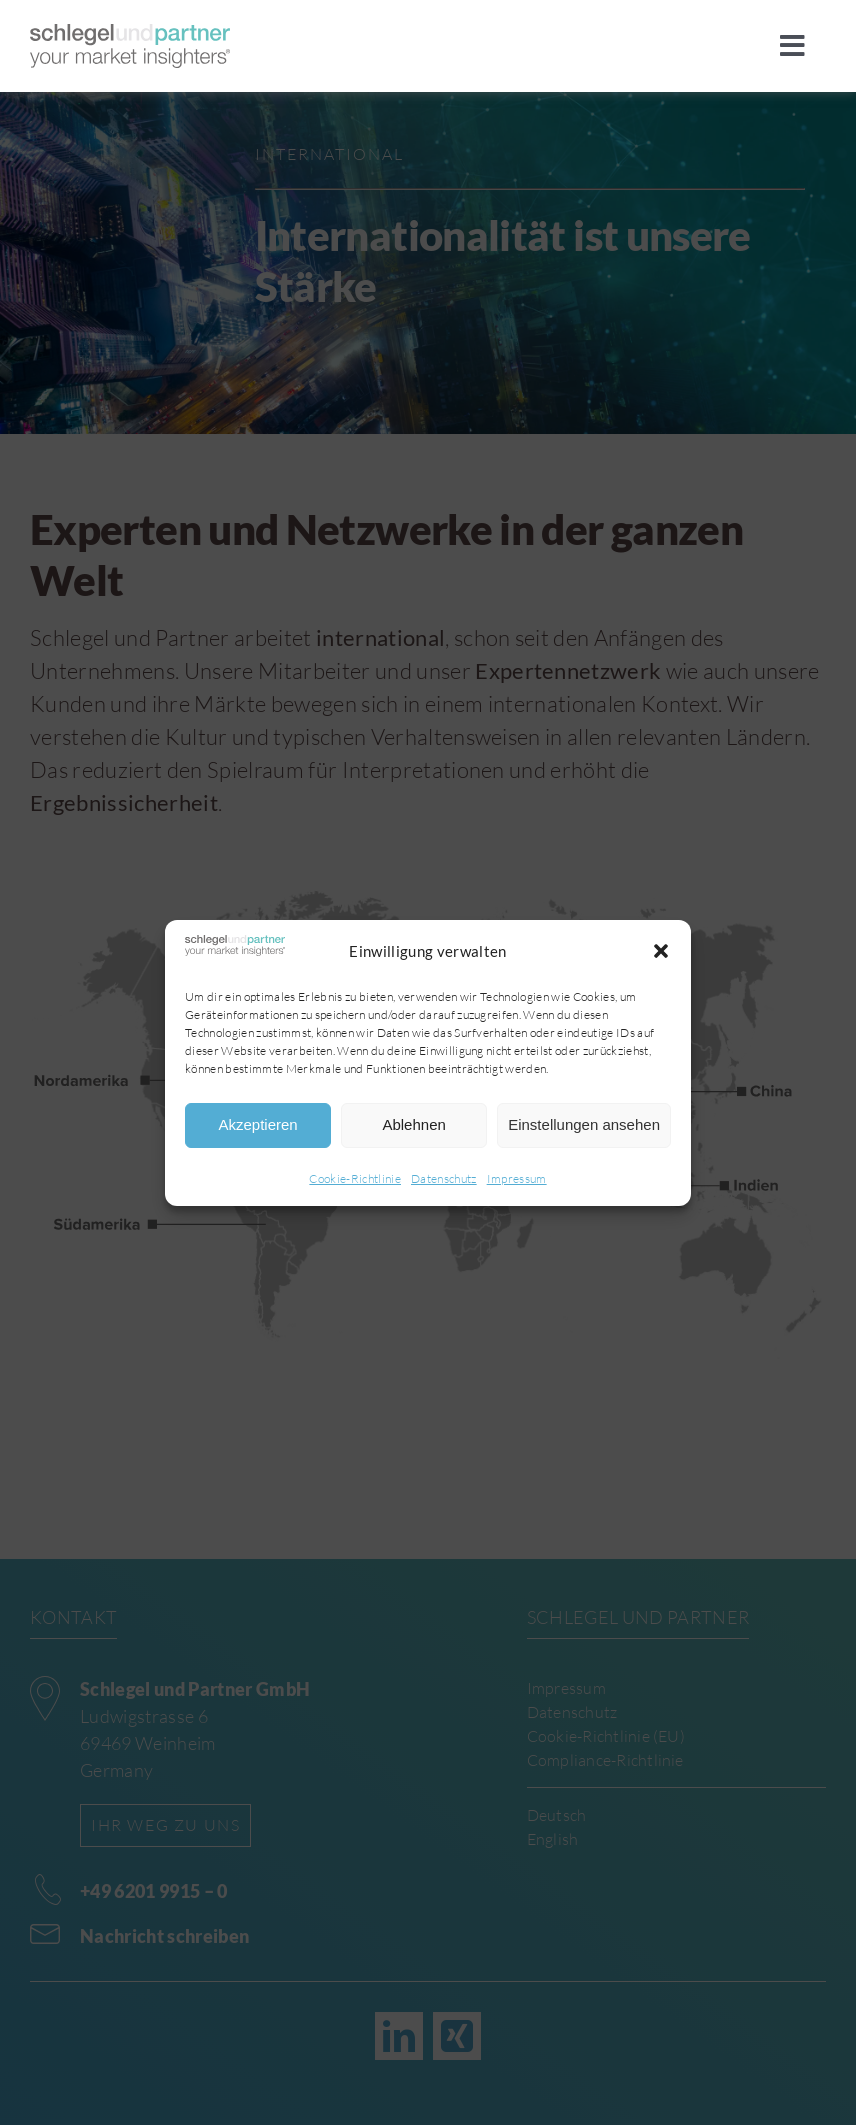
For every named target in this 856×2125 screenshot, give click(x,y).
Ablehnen (413, 1124)
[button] (661, 951)
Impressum (517, 1178)
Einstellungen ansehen (584, 1124)
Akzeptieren (257, 1124)
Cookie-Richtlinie (355, 1178)
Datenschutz (444, 1178)
